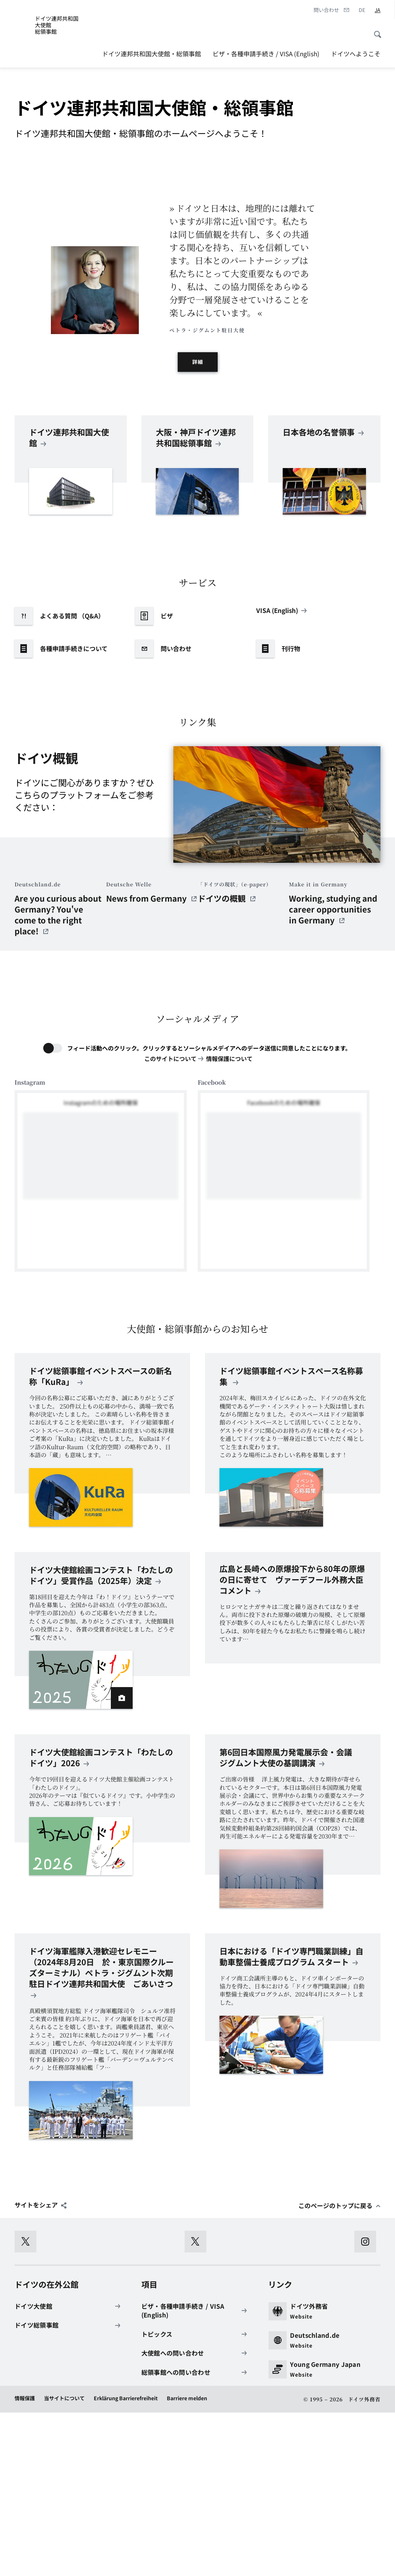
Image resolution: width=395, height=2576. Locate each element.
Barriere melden (187, 2561)
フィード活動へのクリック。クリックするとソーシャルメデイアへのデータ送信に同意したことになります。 (209, 1211)
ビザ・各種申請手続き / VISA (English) (266, 53)
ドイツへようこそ (355, 53)
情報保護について (229, 1222)
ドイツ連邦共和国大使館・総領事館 (151, 53)
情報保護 (25, 2561)
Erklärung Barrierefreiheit (126, 2561)
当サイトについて (64, 2561)
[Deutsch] (362, 10)
